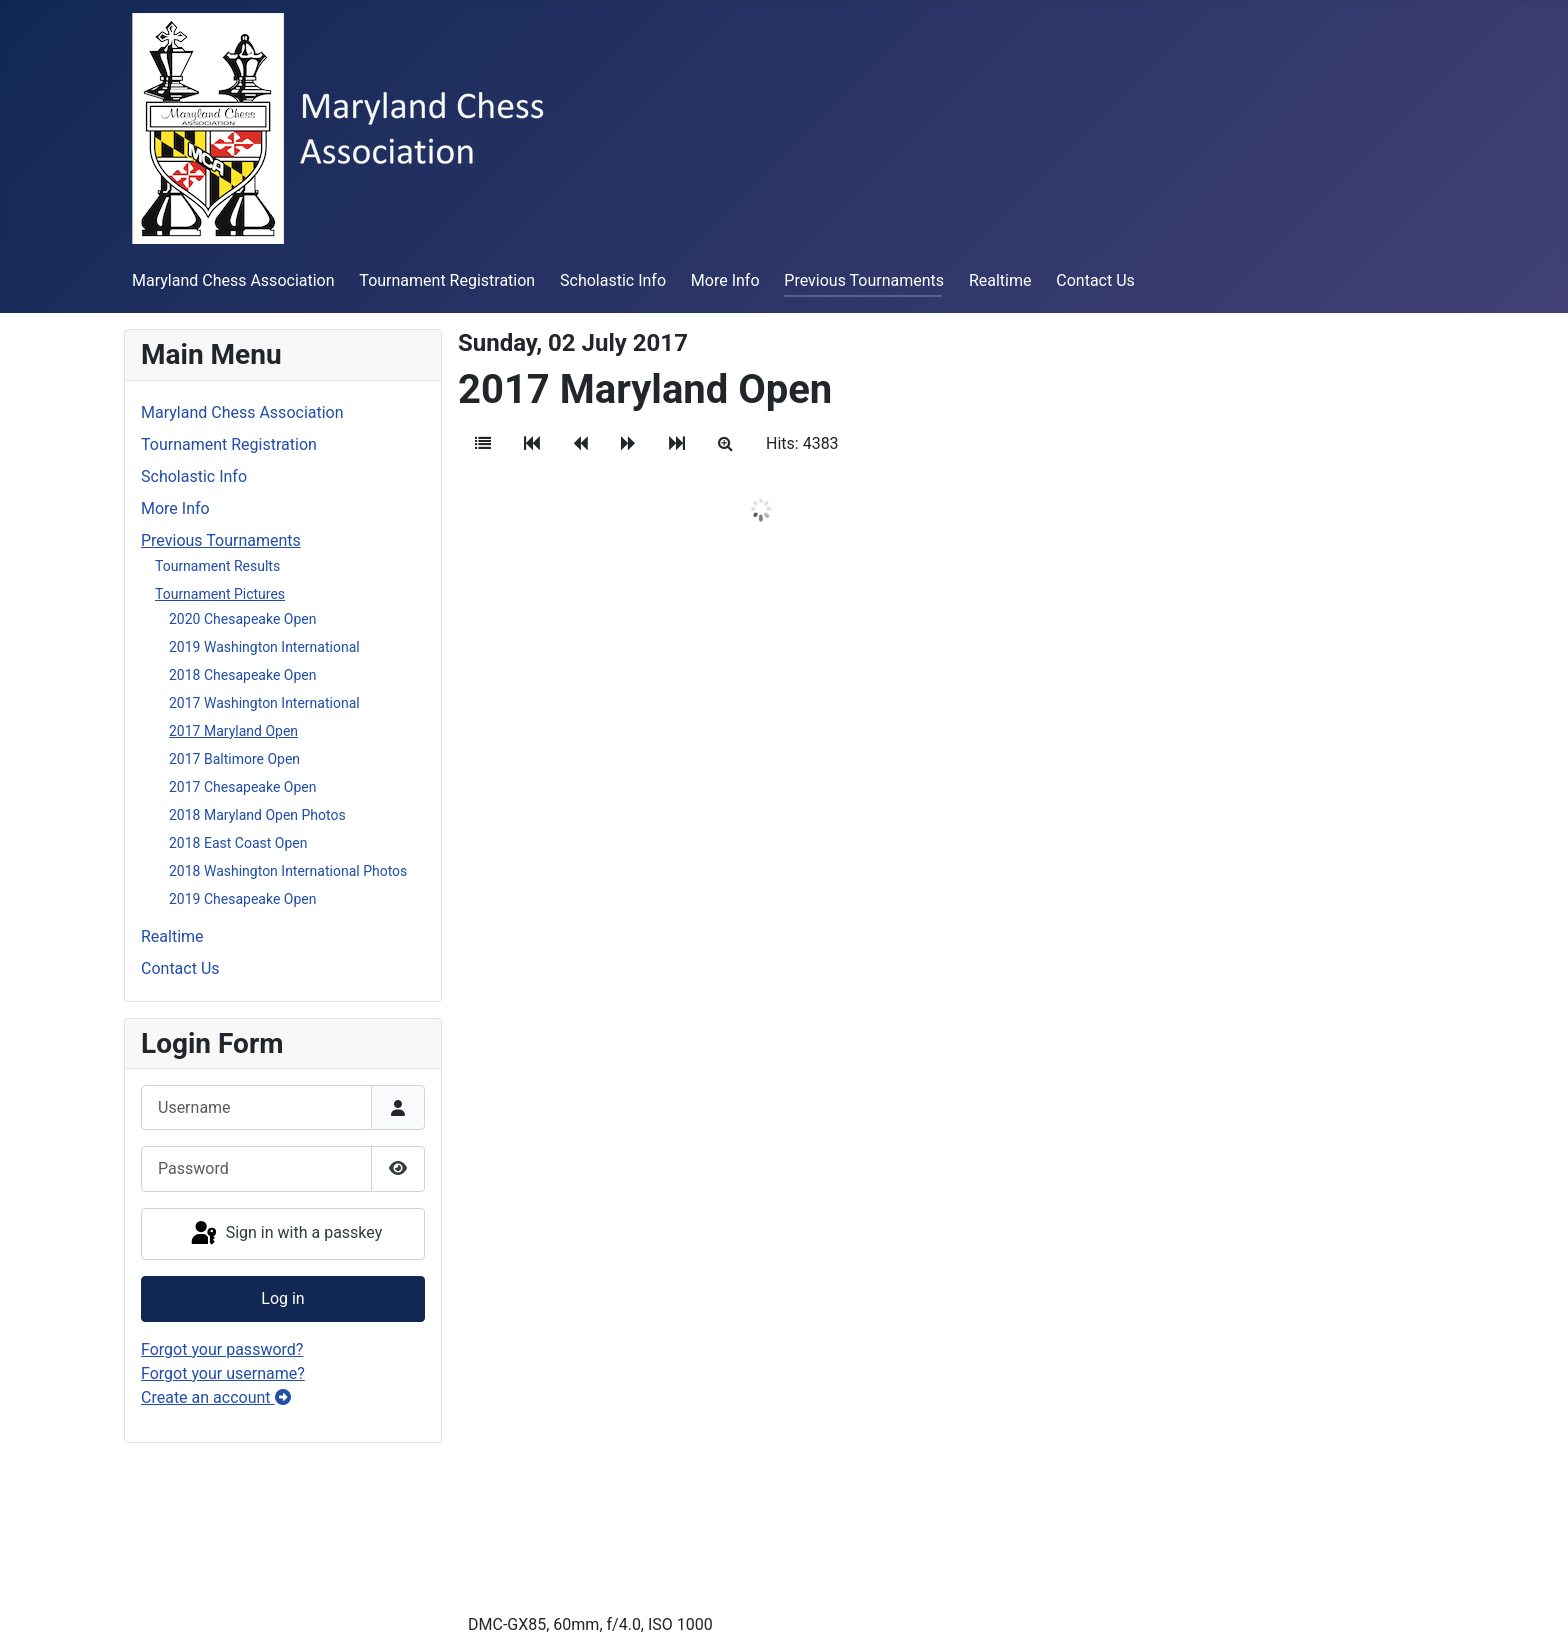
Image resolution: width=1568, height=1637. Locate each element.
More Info (725, 280)
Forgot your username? (223, 1373)
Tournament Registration (447, 280)
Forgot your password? (222, 1349)
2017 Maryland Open (233, 731)
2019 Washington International (264, 647)
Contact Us (1095, 280)
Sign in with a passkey (285, 1234)
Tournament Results (217, 566)
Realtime (1000, 280)
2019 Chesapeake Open (242, 899)
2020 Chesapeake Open (242, 619)
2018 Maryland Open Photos (257, 815)
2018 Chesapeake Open (242, 675)
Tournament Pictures (220, 594)
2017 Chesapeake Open (242, 787)
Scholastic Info (613, 280)
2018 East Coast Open (238, 843)
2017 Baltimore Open (234, 759)
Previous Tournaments (864, 280)
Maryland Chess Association (233, 280)
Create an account (216, 1397)
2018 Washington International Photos (288, 871)
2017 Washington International (264, 703)
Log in (282, 1298)
